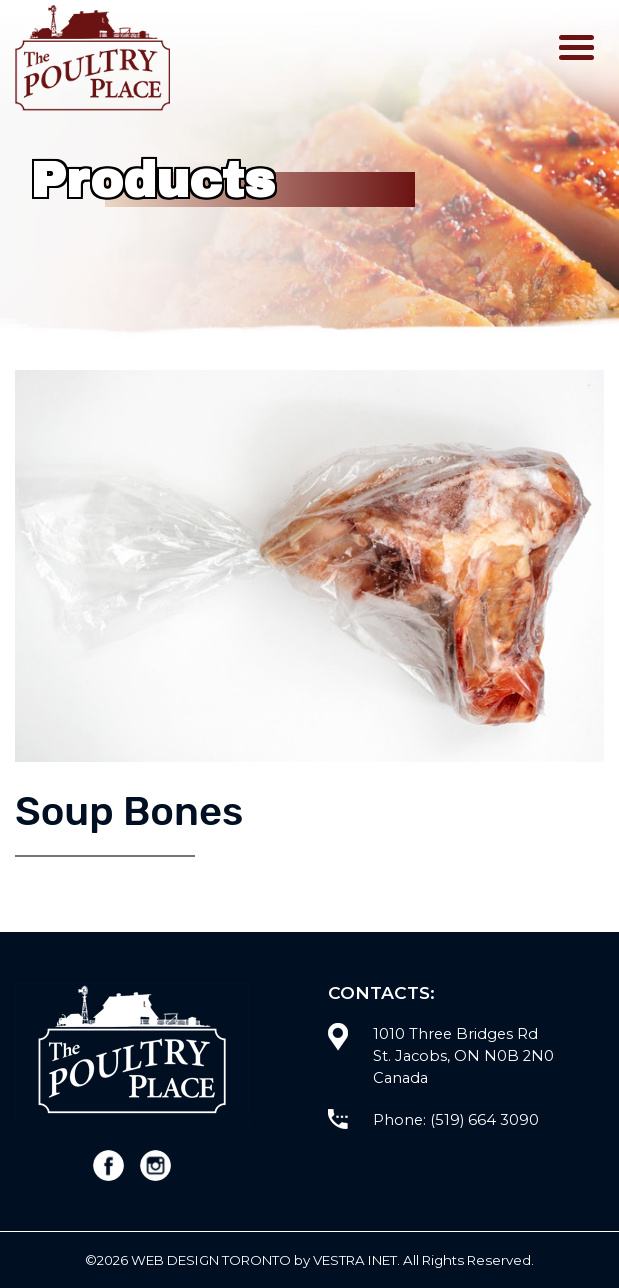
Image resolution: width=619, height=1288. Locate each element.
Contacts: (381, 992)
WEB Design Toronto (211, 1260)
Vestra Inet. (356, 1260)
